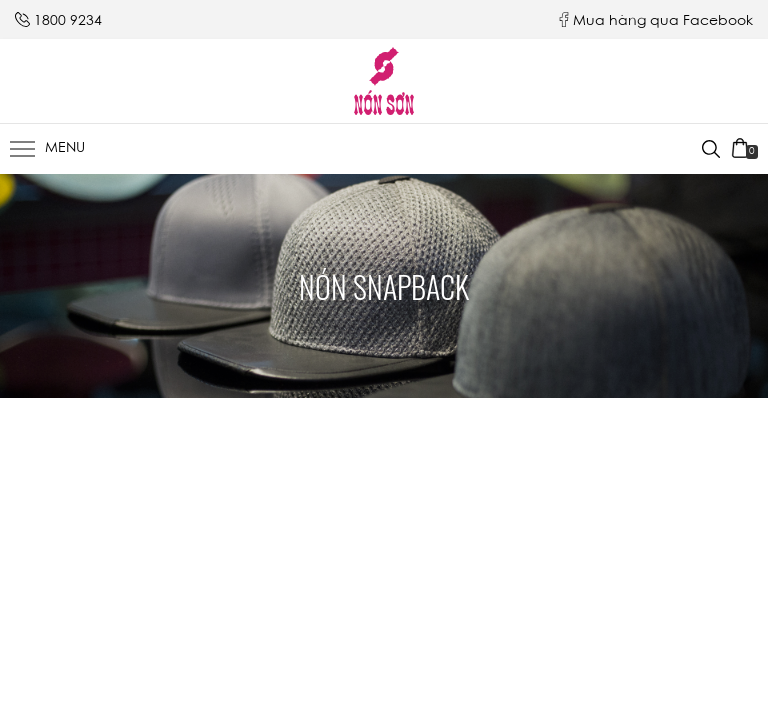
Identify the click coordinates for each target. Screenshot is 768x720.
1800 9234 (68, 22)
